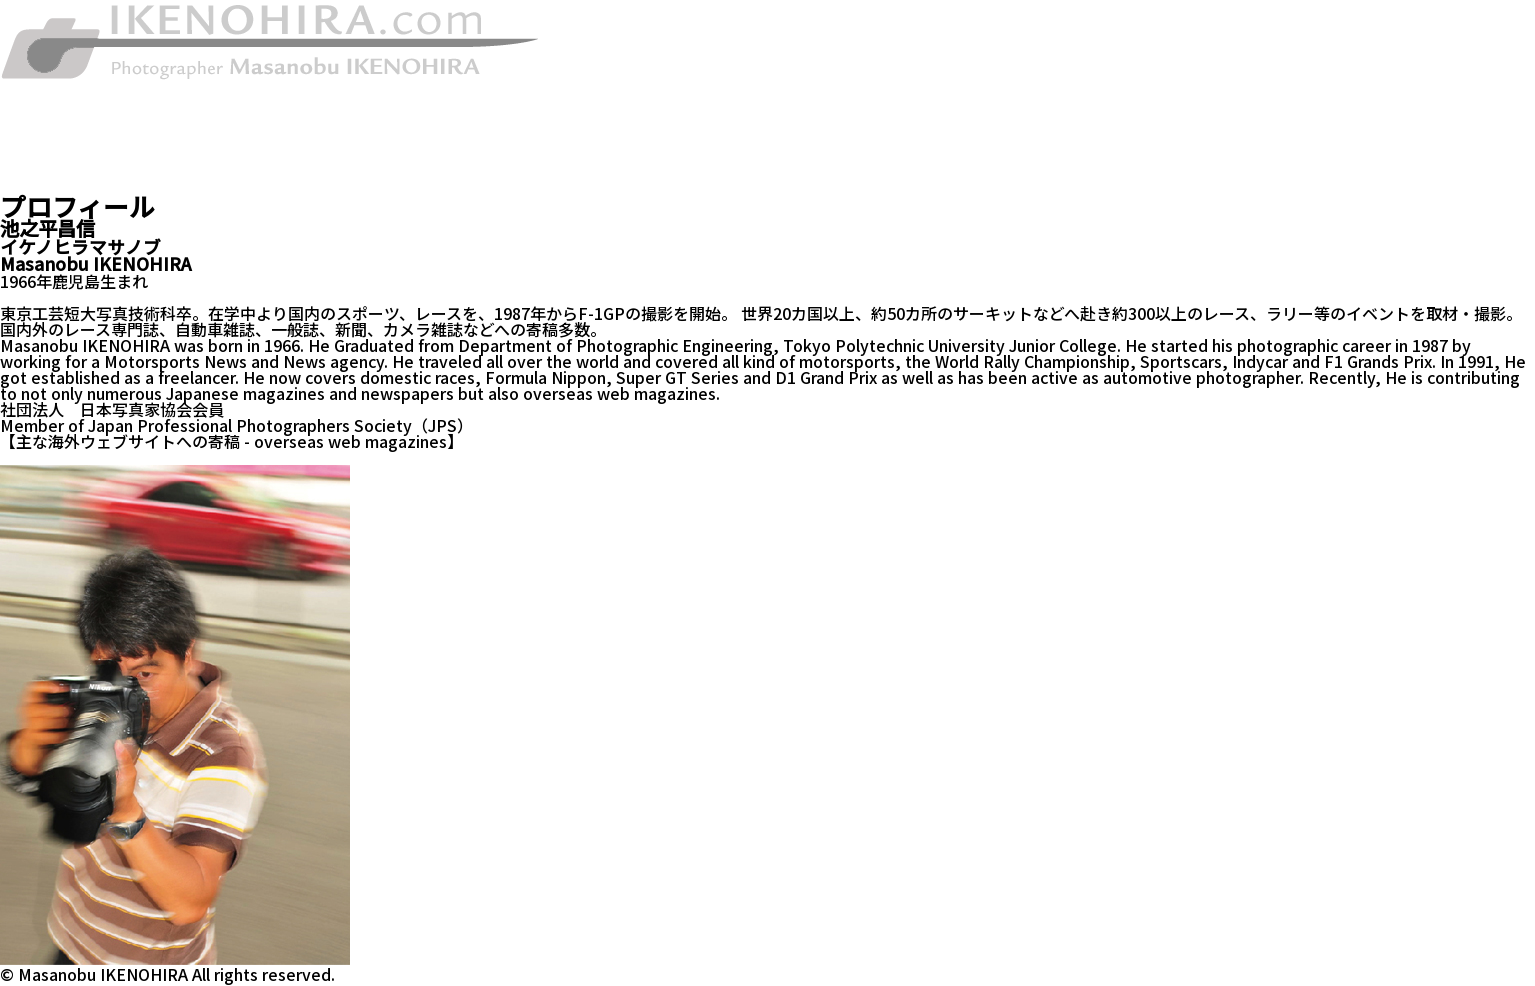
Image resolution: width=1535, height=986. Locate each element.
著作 (16, 105)
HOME (24, 89)
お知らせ (32, 121)
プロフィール (48, 153)
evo (132, 457)
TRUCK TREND (57, 457)
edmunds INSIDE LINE (235, 457)
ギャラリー (40, 137)
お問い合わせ (48, 169)
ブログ (24, 185)
